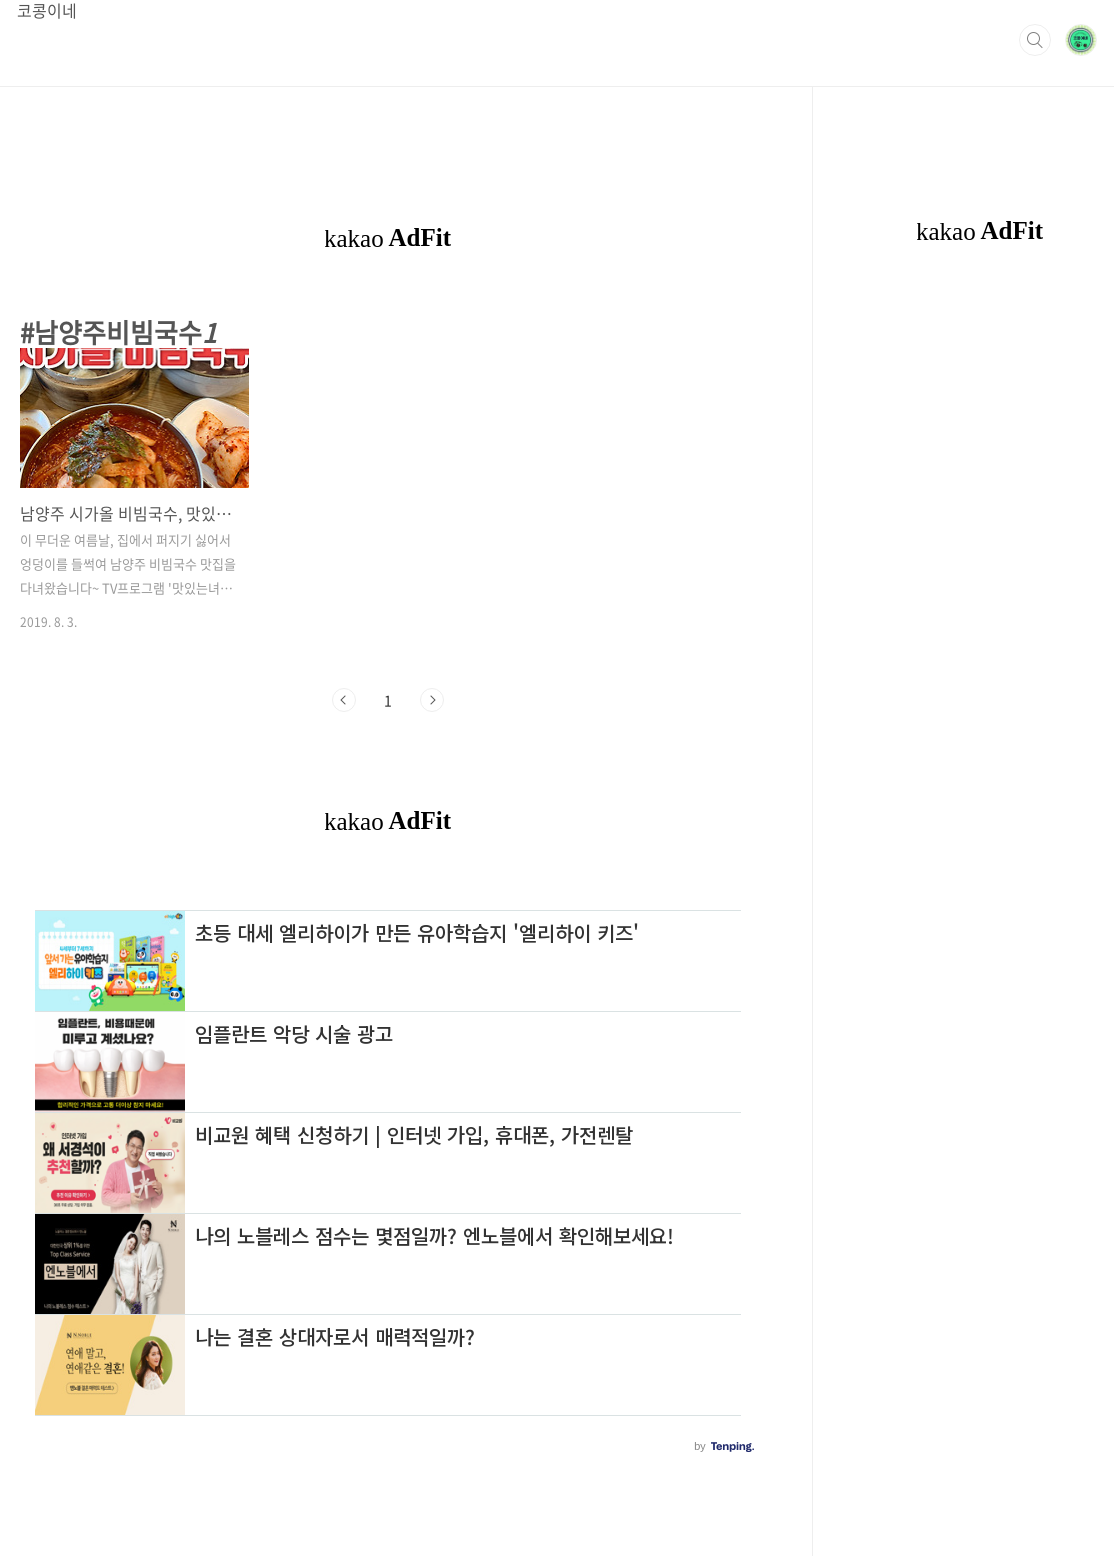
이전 (344, 700)
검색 (1035, 40)
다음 (432, 700)
